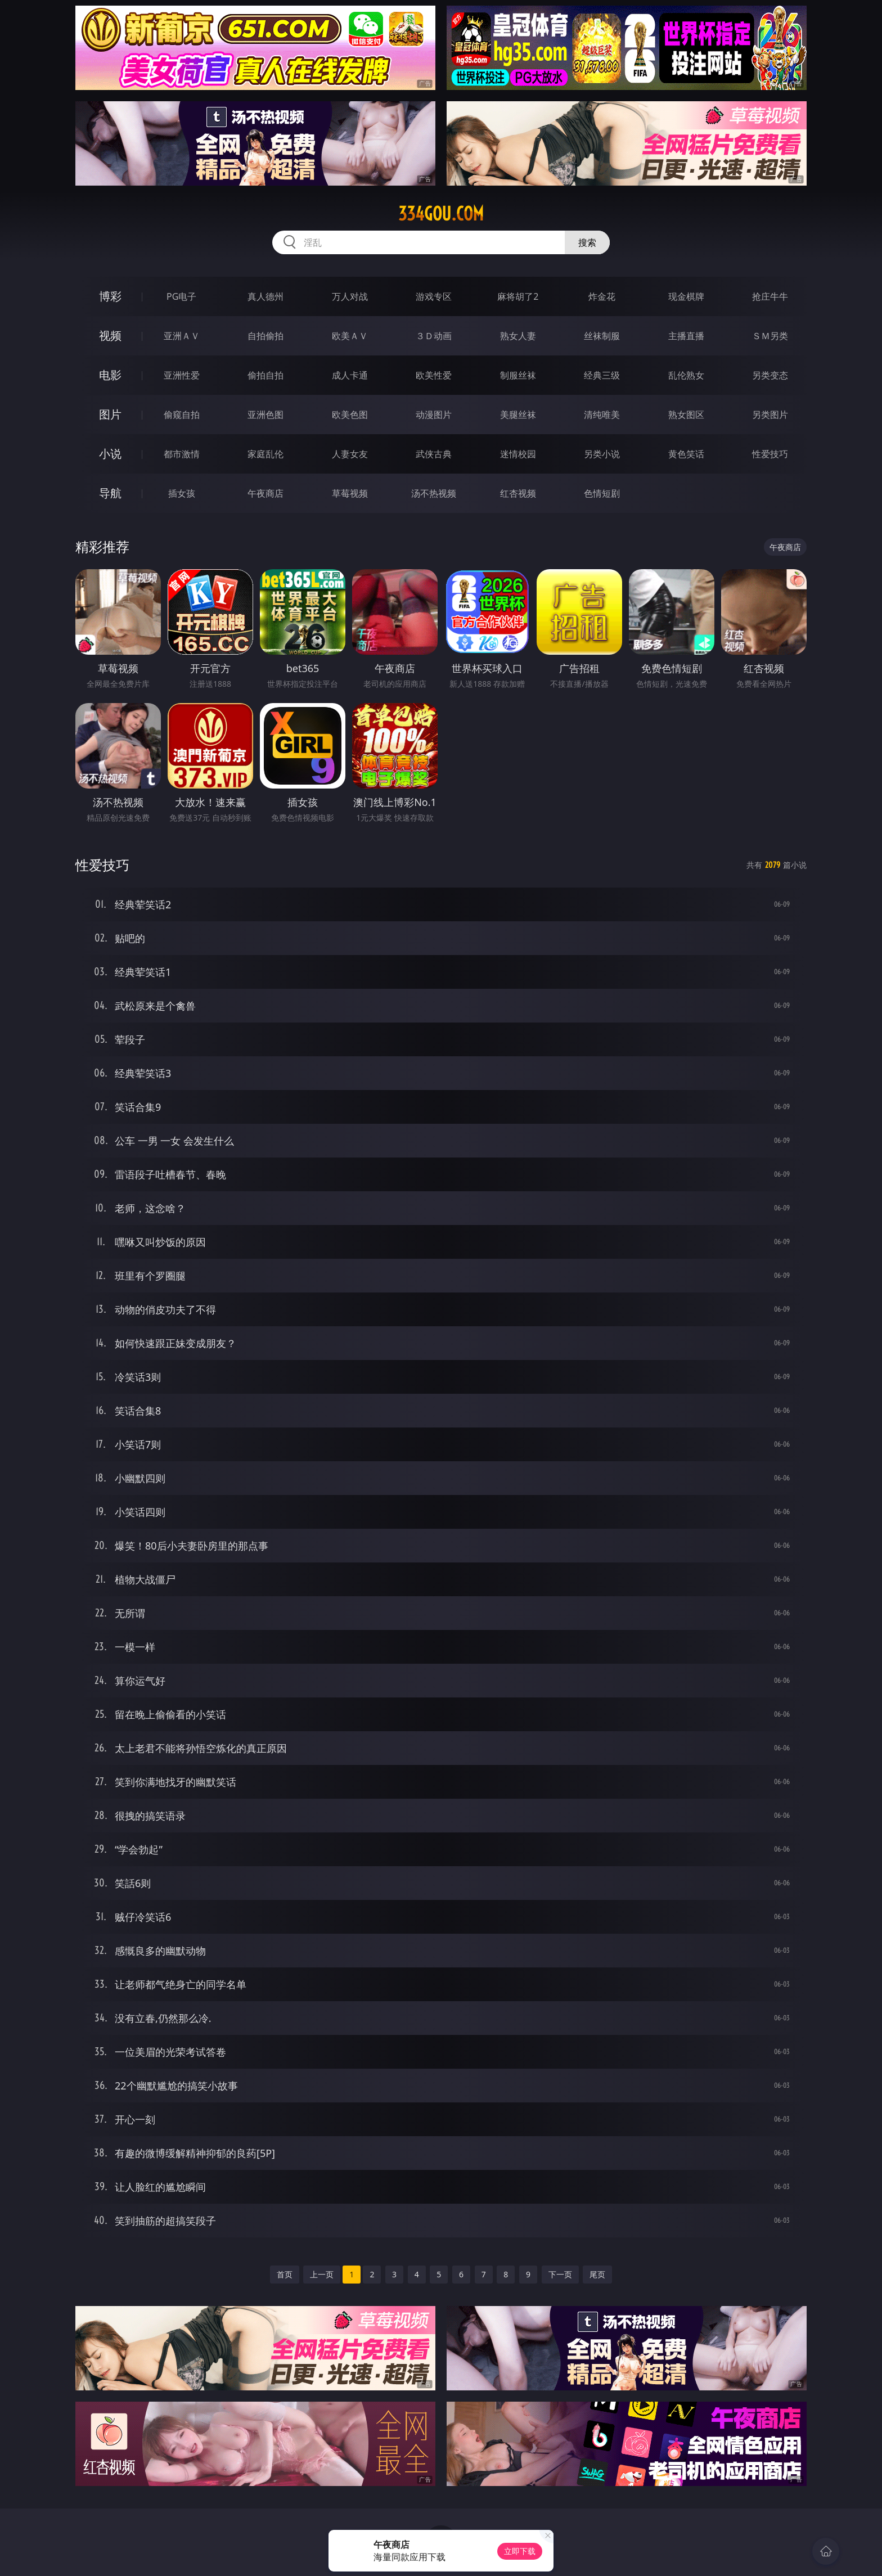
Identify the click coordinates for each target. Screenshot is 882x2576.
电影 (110, 374)
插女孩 (181, 493)
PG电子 (181, 296)
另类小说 (602, 454)
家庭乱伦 (266, 454)
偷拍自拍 (266, 375)
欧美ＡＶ (350, 336)
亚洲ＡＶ (182, 336)
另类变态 (770, 375)
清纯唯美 (602, 414)
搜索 (587, 242)
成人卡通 (350, 375)
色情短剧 (602, 493)
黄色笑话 (686, 454)
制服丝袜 (518, 375)
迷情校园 (518, 454)
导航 (110, 493)
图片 (110, 414)
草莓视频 (350, 493)
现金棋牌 (686, 296)
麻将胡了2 (517, 296)
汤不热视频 (433, 493)
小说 (110, 453)
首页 (284, 2274)
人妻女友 (350, 454)
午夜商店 (266, 493)
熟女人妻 (518, 336)
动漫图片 (434, 414)
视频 (110, 335)
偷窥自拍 (182, 414)
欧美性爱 (434, 375)
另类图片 (770, 414)
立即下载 (520, 2551)
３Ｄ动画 (434, 336)
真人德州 (266, 296)
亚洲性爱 (182, 375)
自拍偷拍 (266, 336)
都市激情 (182, 454)
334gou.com (441, 213)
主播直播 (686, 336)
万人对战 (350, 296)
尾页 (597, 2274)
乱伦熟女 (686, 375)
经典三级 (602, 375)
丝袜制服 (602, 336)
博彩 (110, 296)
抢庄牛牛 (770, 296)
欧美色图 (350, 414)
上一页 (322, 2274)
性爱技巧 (770, 454)
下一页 (560, 2274)
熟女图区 (686, 414)
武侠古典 (434, 454)
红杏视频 (518, 493)
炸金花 (601, 296)
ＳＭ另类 (770, 336)
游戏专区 (434, 296)
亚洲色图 (266, 414)
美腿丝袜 (518, 414)
